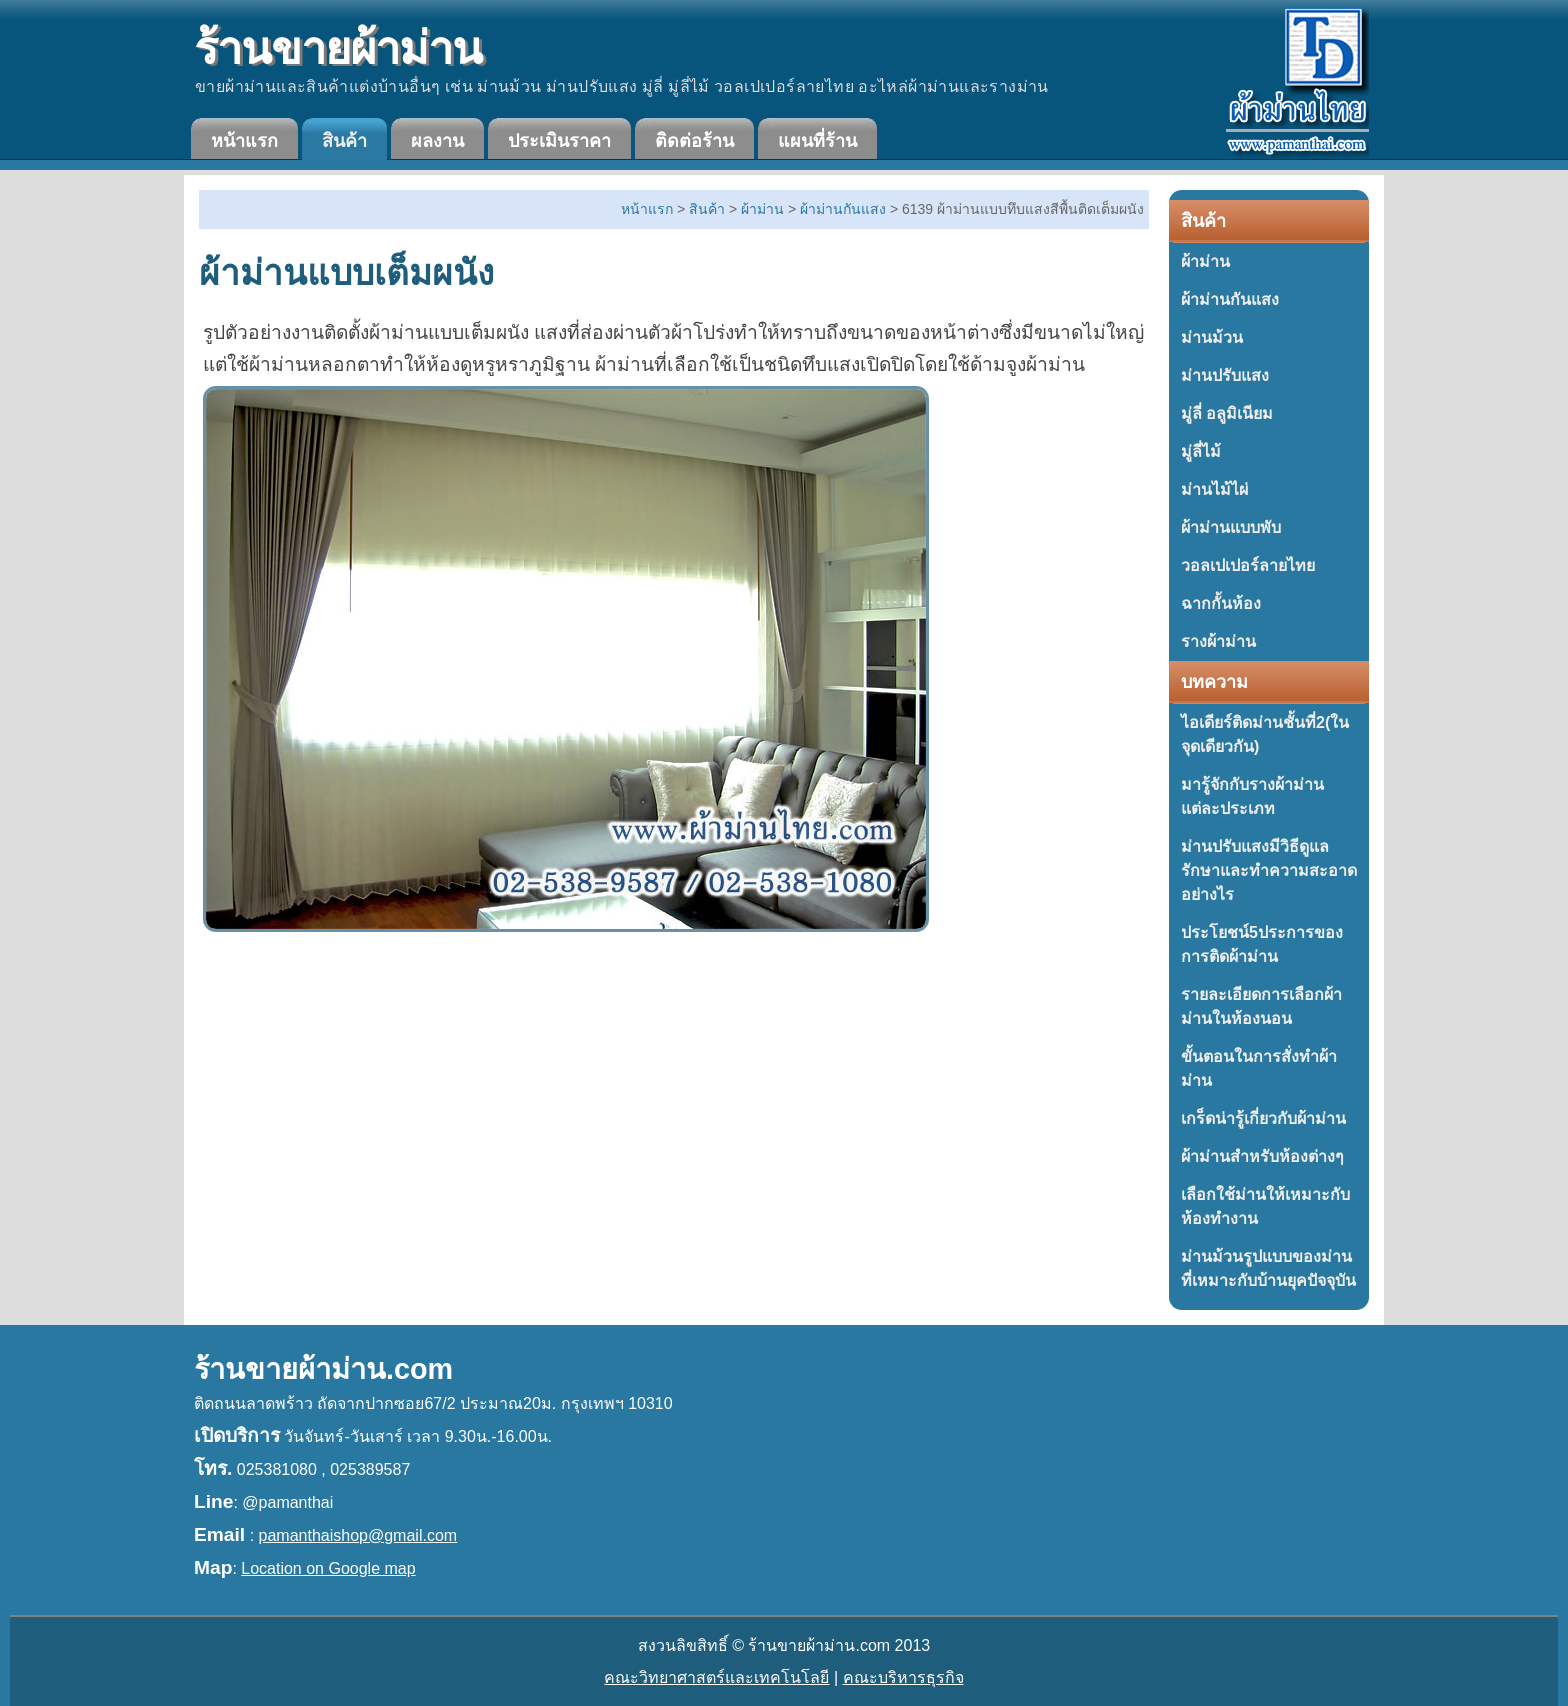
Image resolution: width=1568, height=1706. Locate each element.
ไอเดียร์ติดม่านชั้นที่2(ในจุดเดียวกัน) (1265, 734)
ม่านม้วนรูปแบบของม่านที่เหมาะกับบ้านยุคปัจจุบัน (1268, 1268)
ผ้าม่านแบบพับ (1231, 527)
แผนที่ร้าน (817, 141)
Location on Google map (328, 1568)
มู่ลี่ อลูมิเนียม (1227, 413)
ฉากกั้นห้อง (1221, 603)
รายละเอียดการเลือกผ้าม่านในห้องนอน (1261, 1006)
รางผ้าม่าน (1218, 641)
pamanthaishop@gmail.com (358, 1535)
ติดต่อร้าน (694, 141)
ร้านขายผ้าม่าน (338, 48)
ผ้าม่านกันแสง (1230, 299)
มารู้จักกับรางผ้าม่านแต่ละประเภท (1252, 796)
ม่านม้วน (1212, 337)
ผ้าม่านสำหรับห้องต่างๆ (1262, 1156)
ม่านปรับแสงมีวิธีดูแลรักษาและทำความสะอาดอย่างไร (1269, 870)
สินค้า (344, 141)
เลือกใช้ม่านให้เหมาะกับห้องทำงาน (1265, 1206)
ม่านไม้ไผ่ (1214, 489)
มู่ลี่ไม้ (1201, 451)
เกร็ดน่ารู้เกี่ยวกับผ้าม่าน (1263, 1118)
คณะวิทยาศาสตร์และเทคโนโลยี (716, 1677)
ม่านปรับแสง (1225, 375)
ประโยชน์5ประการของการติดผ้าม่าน (1262, 944)
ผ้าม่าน (1205, 261)
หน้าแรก (244, 141)
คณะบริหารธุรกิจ (903, 1677)
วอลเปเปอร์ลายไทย (1248, 565)
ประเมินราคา (559, 141)
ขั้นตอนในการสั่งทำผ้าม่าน (1259, 1068)
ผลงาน (437, 141)
